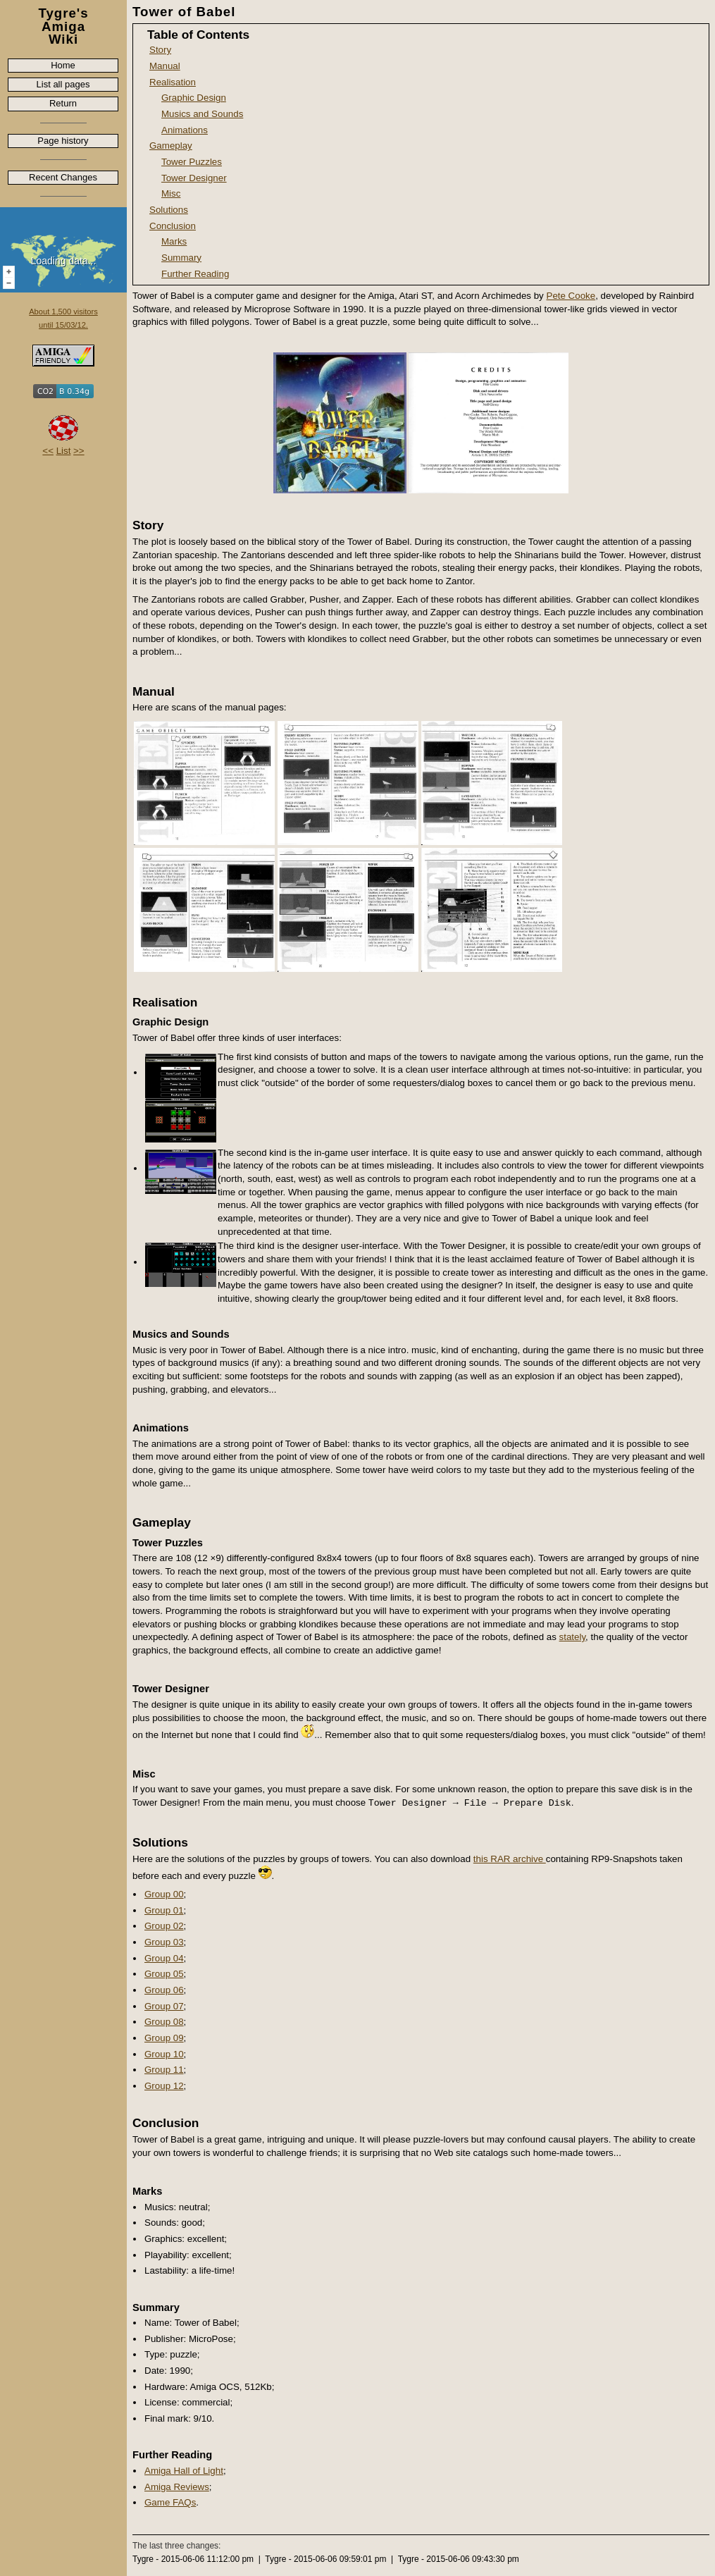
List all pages (63, 84)
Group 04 (164, 1958)
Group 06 (164, 1990)
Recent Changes (63, 177)
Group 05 (164, 1973)
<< (48, 450)
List (63, 450)
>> (79, 450)
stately (572, 1637)
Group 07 (164, 2006)
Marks (174, 241)
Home (63, 65)
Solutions (168, 209)
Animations (184, 130)
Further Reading (195, 274)
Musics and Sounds (202, 114)
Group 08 (164, 2021)
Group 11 (164, 2069)
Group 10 (164, 2054)
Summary (181, 257)
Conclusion (172, 226)
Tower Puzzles (191, 161)
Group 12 (164, 2086)
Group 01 (164, 1910)
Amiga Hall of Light (183, 2470)
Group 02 (164, 1926)
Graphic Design (193, 97)
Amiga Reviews (176, 2487)
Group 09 (164, 2038)
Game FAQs (170, 2502)
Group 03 (164, 1942)
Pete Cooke (571, 295)
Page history (62, 140)
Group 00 (164, 1894)
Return (63, 103)
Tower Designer (194, 178)
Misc (170, 193)
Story (160, 49)
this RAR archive (509, 1859)
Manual (164, 66)
